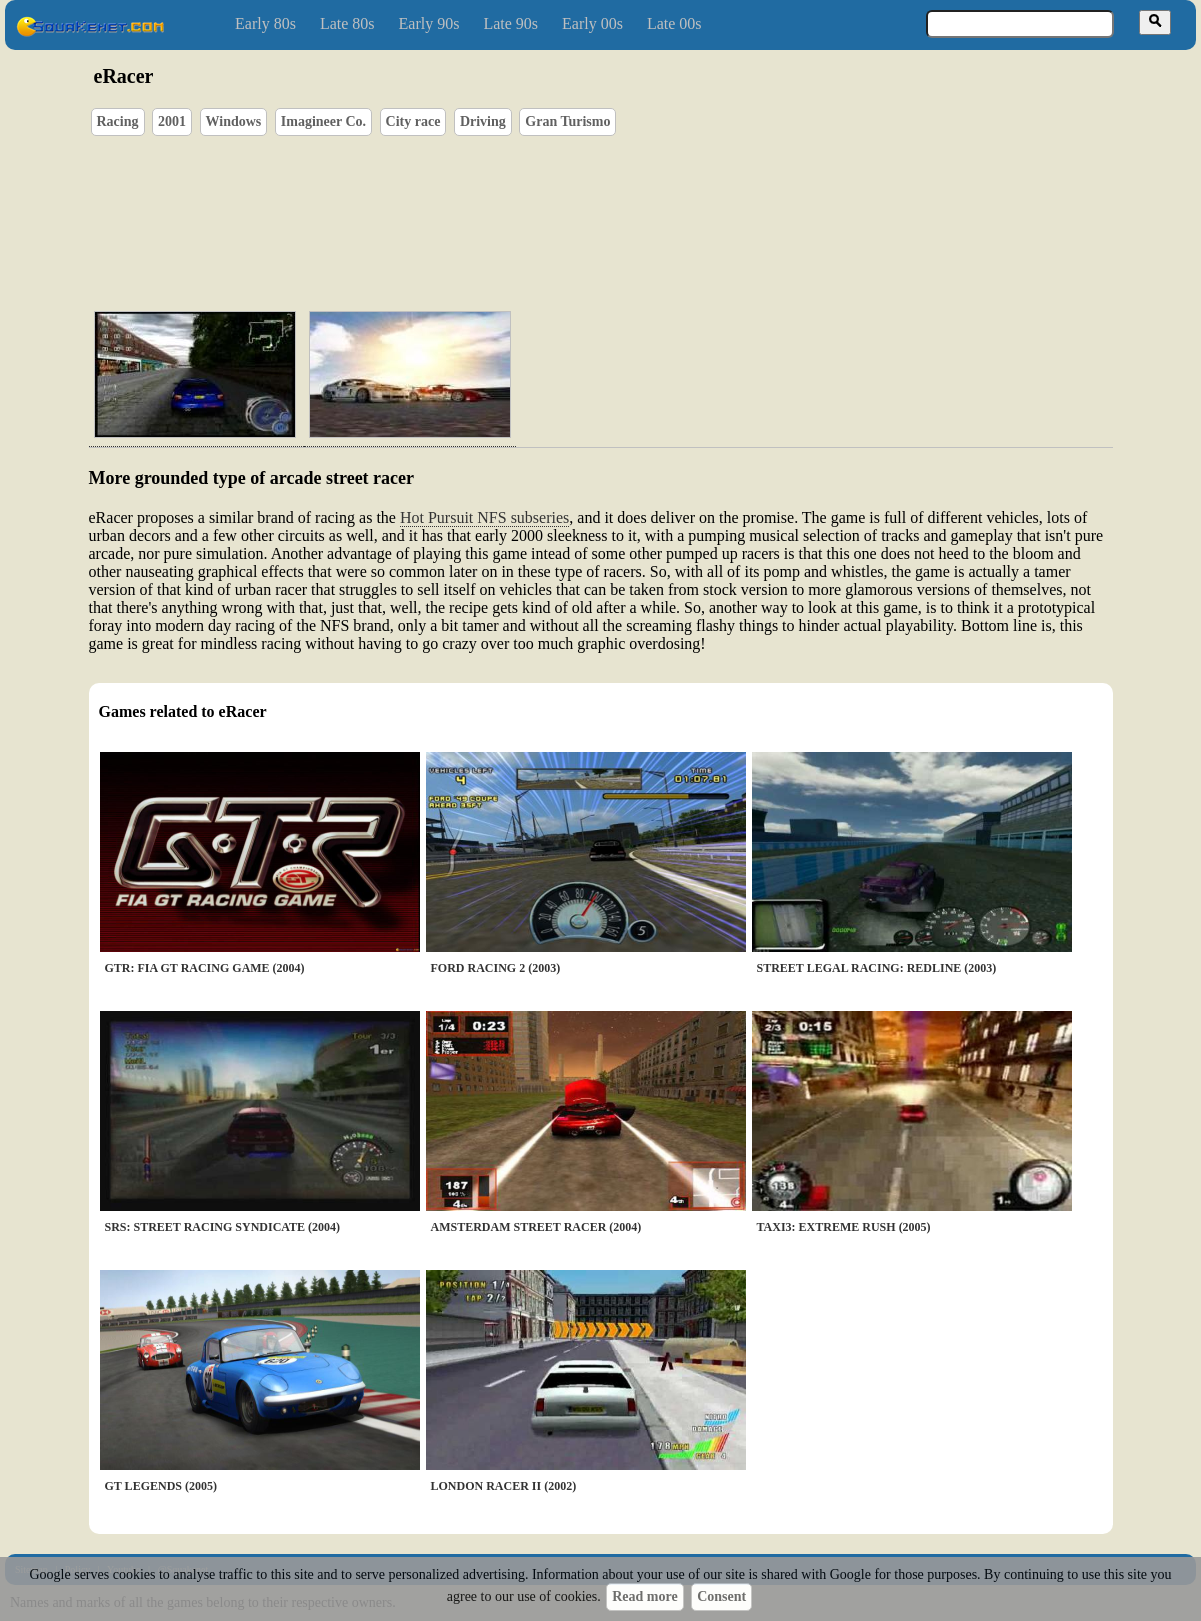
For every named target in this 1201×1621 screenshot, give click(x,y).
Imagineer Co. (323, 121)
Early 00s (592, 23)
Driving (483, 121)
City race (413, 121)
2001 (172, 121)
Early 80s (265, 23)
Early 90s (429, 23)
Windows (234, 121)
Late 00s (674, 23)
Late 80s (347, 23)
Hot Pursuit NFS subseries (484, 517)
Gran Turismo (567, 121)
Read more (644, 1596)
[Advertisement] (658, 201)
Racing (118, 121)
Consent (721, 1596)
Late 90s (510, 23)
